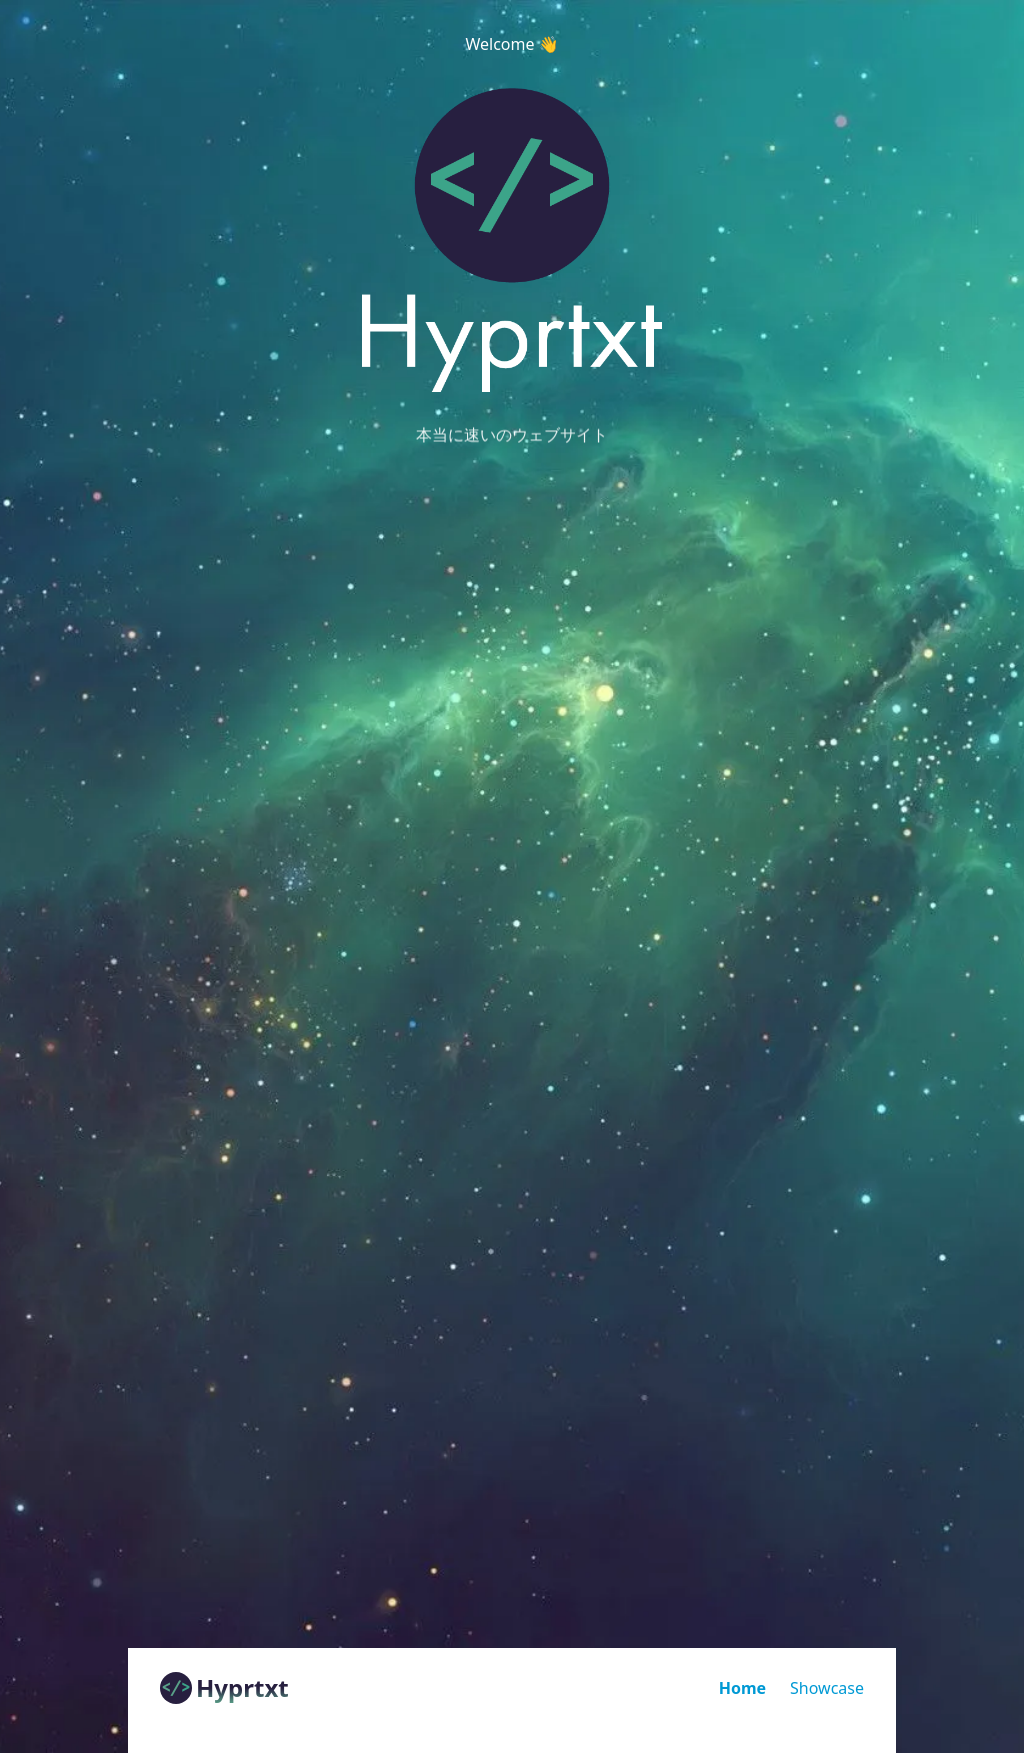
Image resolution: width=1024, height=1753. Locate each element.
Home (742, 1688)
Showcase (827, 1688)
